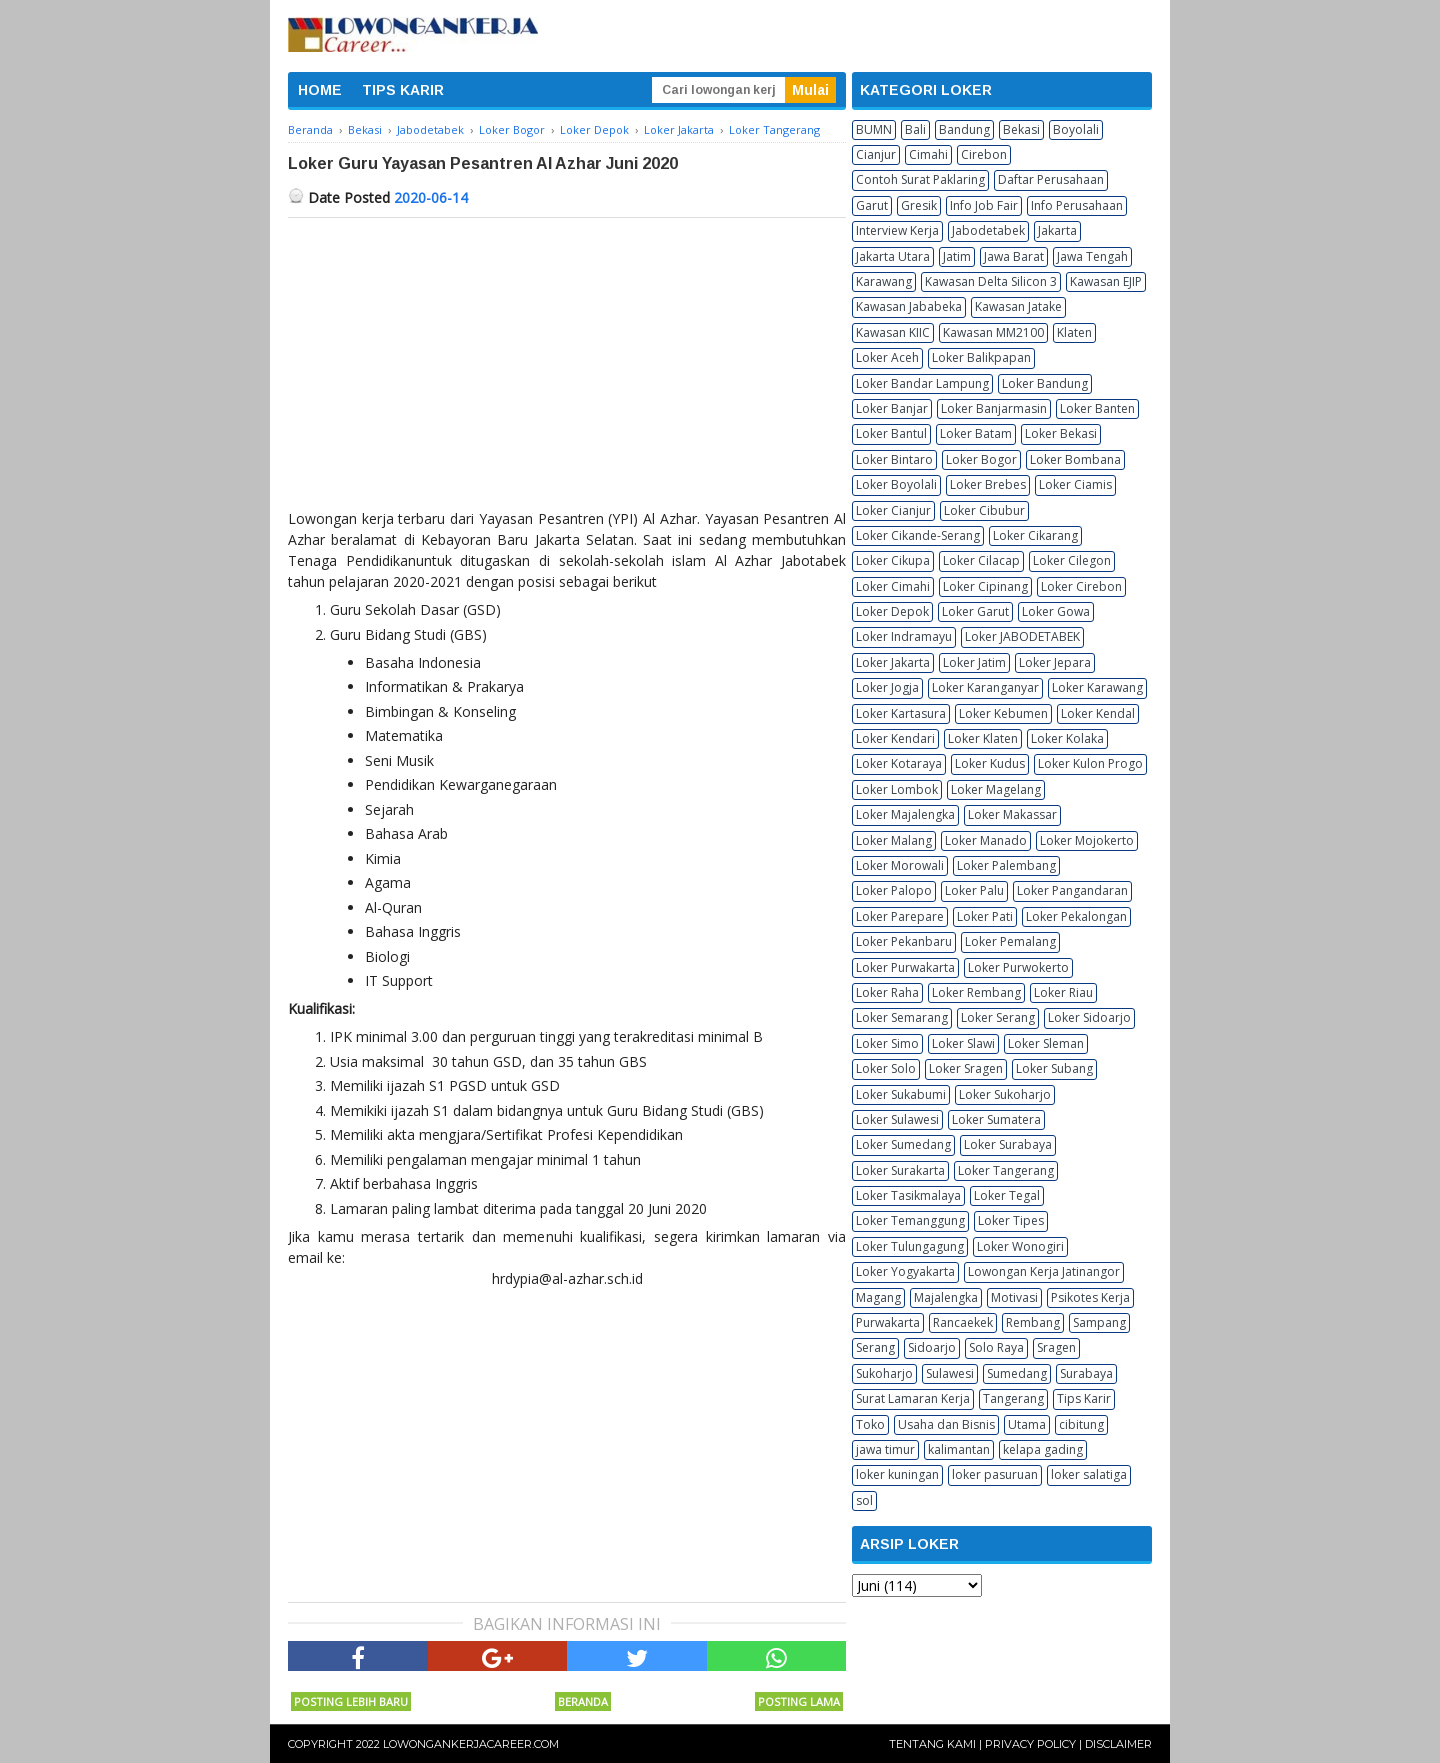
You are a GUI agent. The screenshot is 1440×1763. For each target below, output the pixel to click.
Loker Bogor (981, 459)
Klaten (1074, 332)
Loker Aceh (887, 357)
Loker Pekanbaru (904, 941)
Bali (915, 129)
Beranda (583, 1701)
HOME (320, 90)
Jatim (957, 256)
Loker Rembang (976, 992)
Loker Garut (975, 611)
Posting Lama (799, 1701)
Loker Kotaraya (899, 763)
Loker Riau (1063, 992)
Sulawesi (950, 1373)
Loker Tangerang (1006, 1170)
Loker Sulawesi (897, 1119)
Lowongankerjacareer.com (471, 1744)
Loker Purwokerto (1018, 967)
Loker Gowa (1056, 611)
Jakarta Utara (893, 256)
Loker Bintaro (894, 459)
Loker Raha (887, 992)
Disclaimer (1118, 1744)
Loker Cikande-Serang (918, 535)
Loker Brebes (988, 484)
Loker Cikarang (1035, 535)
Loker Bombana (1075, 459)
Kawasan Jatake (1018, 306)
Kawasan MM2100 (993, 332)
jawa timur (885, 1449)
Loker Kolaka (1067, 738)
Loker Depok (892, 611)
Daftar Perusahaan (1051, 179)
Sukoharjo (884, 1373)
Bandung (964, 129)
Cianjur (876, 154)
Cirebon (984, 154)
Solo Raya (996, 1347)
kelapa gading (1043, 1449)
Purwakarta (888, 1322)
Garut (872, 205)
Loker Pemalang (1010, 941)
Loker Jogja (887, 687)
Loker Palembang (1006, 865)
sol (864, 1500)
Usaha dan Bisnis (946, 1424)
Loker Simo (887, 1043)
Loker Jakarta (893, 662)
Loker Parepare (900, 916)
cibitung (1081, 1424)
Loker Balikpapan (981, 357)
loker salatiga (1089, 1474)
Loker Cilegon (1072, 560)
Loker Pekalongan (1076, 916)
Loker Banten (1097, 408)
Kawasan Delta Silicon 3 (991, 281)
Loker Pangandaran (1072, 890)
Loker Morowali (900, 865)
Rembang (1033, 1322)
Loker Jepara (1055, 662)
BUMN (874, 129)
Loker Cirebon (1081, 586)
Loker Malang (894, 840)
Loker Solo (886, 1068)
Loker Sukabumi (901, 1094)
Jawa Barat (1014, 256)
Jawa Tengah (1092, 256)
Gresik (919, 205)
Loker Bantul (891, 433)
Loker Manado (986, 840)
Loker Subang (1054, 1068)
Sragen (1056, 1347)
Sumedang (1017, 1373)
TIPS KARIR (403, 90)
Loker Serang (998, 1017)
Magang (878, 1297)
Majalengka (946, 1297)
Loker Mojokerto (1087, 840)
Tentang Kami (932, 1744)
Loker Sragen (966, 1068)
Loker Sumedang (903, 1144)
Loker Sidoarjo (1089, 1017)
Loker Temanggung (910, 1220)
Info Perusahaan (1077, 205)
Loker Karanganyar (985, 687)
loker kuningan (897, 1474)
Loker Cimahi (893, 586)
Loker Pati (985, 916)
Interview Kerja (897, 230)
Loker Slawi (963, 1043)
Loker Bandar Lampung (922, 383)
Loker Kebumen (1003, 713)
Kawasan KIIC (893, 332)
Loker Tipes (1011, 1220)
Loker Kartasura (901, 713)
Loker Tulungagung (910, 1246)
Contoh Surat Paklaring (920, 179)
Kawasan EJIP (1106, 281)
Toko (870, 1424)
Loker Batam (976, 433)
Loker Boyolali (896, 484)
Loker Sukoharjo (1005, 1094)
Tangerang (1013, 1398)
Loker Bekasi (1061, 433)
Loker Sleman (1046, 1043)
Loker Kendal (1098, 713)
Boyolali (1076, 129)
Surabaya (1086, 1373)
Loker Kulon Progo (1090, 763)
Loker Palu (974, 890)
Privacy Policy (1030, 1744)
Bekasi (1021, 129)
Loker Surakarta (900, 1170)
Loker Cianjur (893, 510)
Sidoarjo (932, 1347)
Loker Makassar (1012, 814)
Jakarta (1057, 230)
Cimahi (928, 154)
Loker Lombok (897, 789)
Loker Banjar (892, 408)
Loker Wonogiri (1020, 1246)
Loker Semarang (902, 1017)
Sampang (1099, 1322)
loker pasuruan (995, 1474)
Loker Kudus (990, 763)
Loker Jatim (974, 662)
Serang (875, 1347)
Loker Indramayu (904, 636)
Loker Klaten (983, 738)
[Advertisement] (567, 368)
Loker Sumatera (996, 1119)
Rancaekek (963, 1322)
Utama (1027, 1424)
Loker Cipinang (985, 586)
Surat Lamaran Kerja (913, 1398)
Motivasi (1014, 1297)
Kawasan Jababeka (909, 306)
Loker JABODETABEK (1022, 636)
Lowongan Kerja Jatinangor (1044, 1271)
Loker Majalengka (905, 814)
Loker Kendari (895, 738)
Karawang (884, 281)
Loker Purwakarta (905, 967)
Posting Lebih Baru (351, 1701)
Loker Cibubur (984, 510)
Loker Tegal (1007, 1195)
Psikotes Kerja (1090, 1297)
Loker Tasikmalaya (908, 1195)
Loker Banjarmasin (994, 408)
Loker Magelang (996, 789)
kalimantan (959, 1449)
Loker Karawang (1097, 687)
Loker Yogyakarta (905, 1271)
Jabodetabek (988, 230)
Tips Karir (1084, 1398)
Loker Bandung (1045, 383)
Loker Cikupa (893, 560)
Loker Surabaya (1008, 1144)
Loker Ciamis (1075, 484)
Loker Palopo (894, 890)
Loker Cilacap (981, 560)
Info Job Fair (984, 205)
